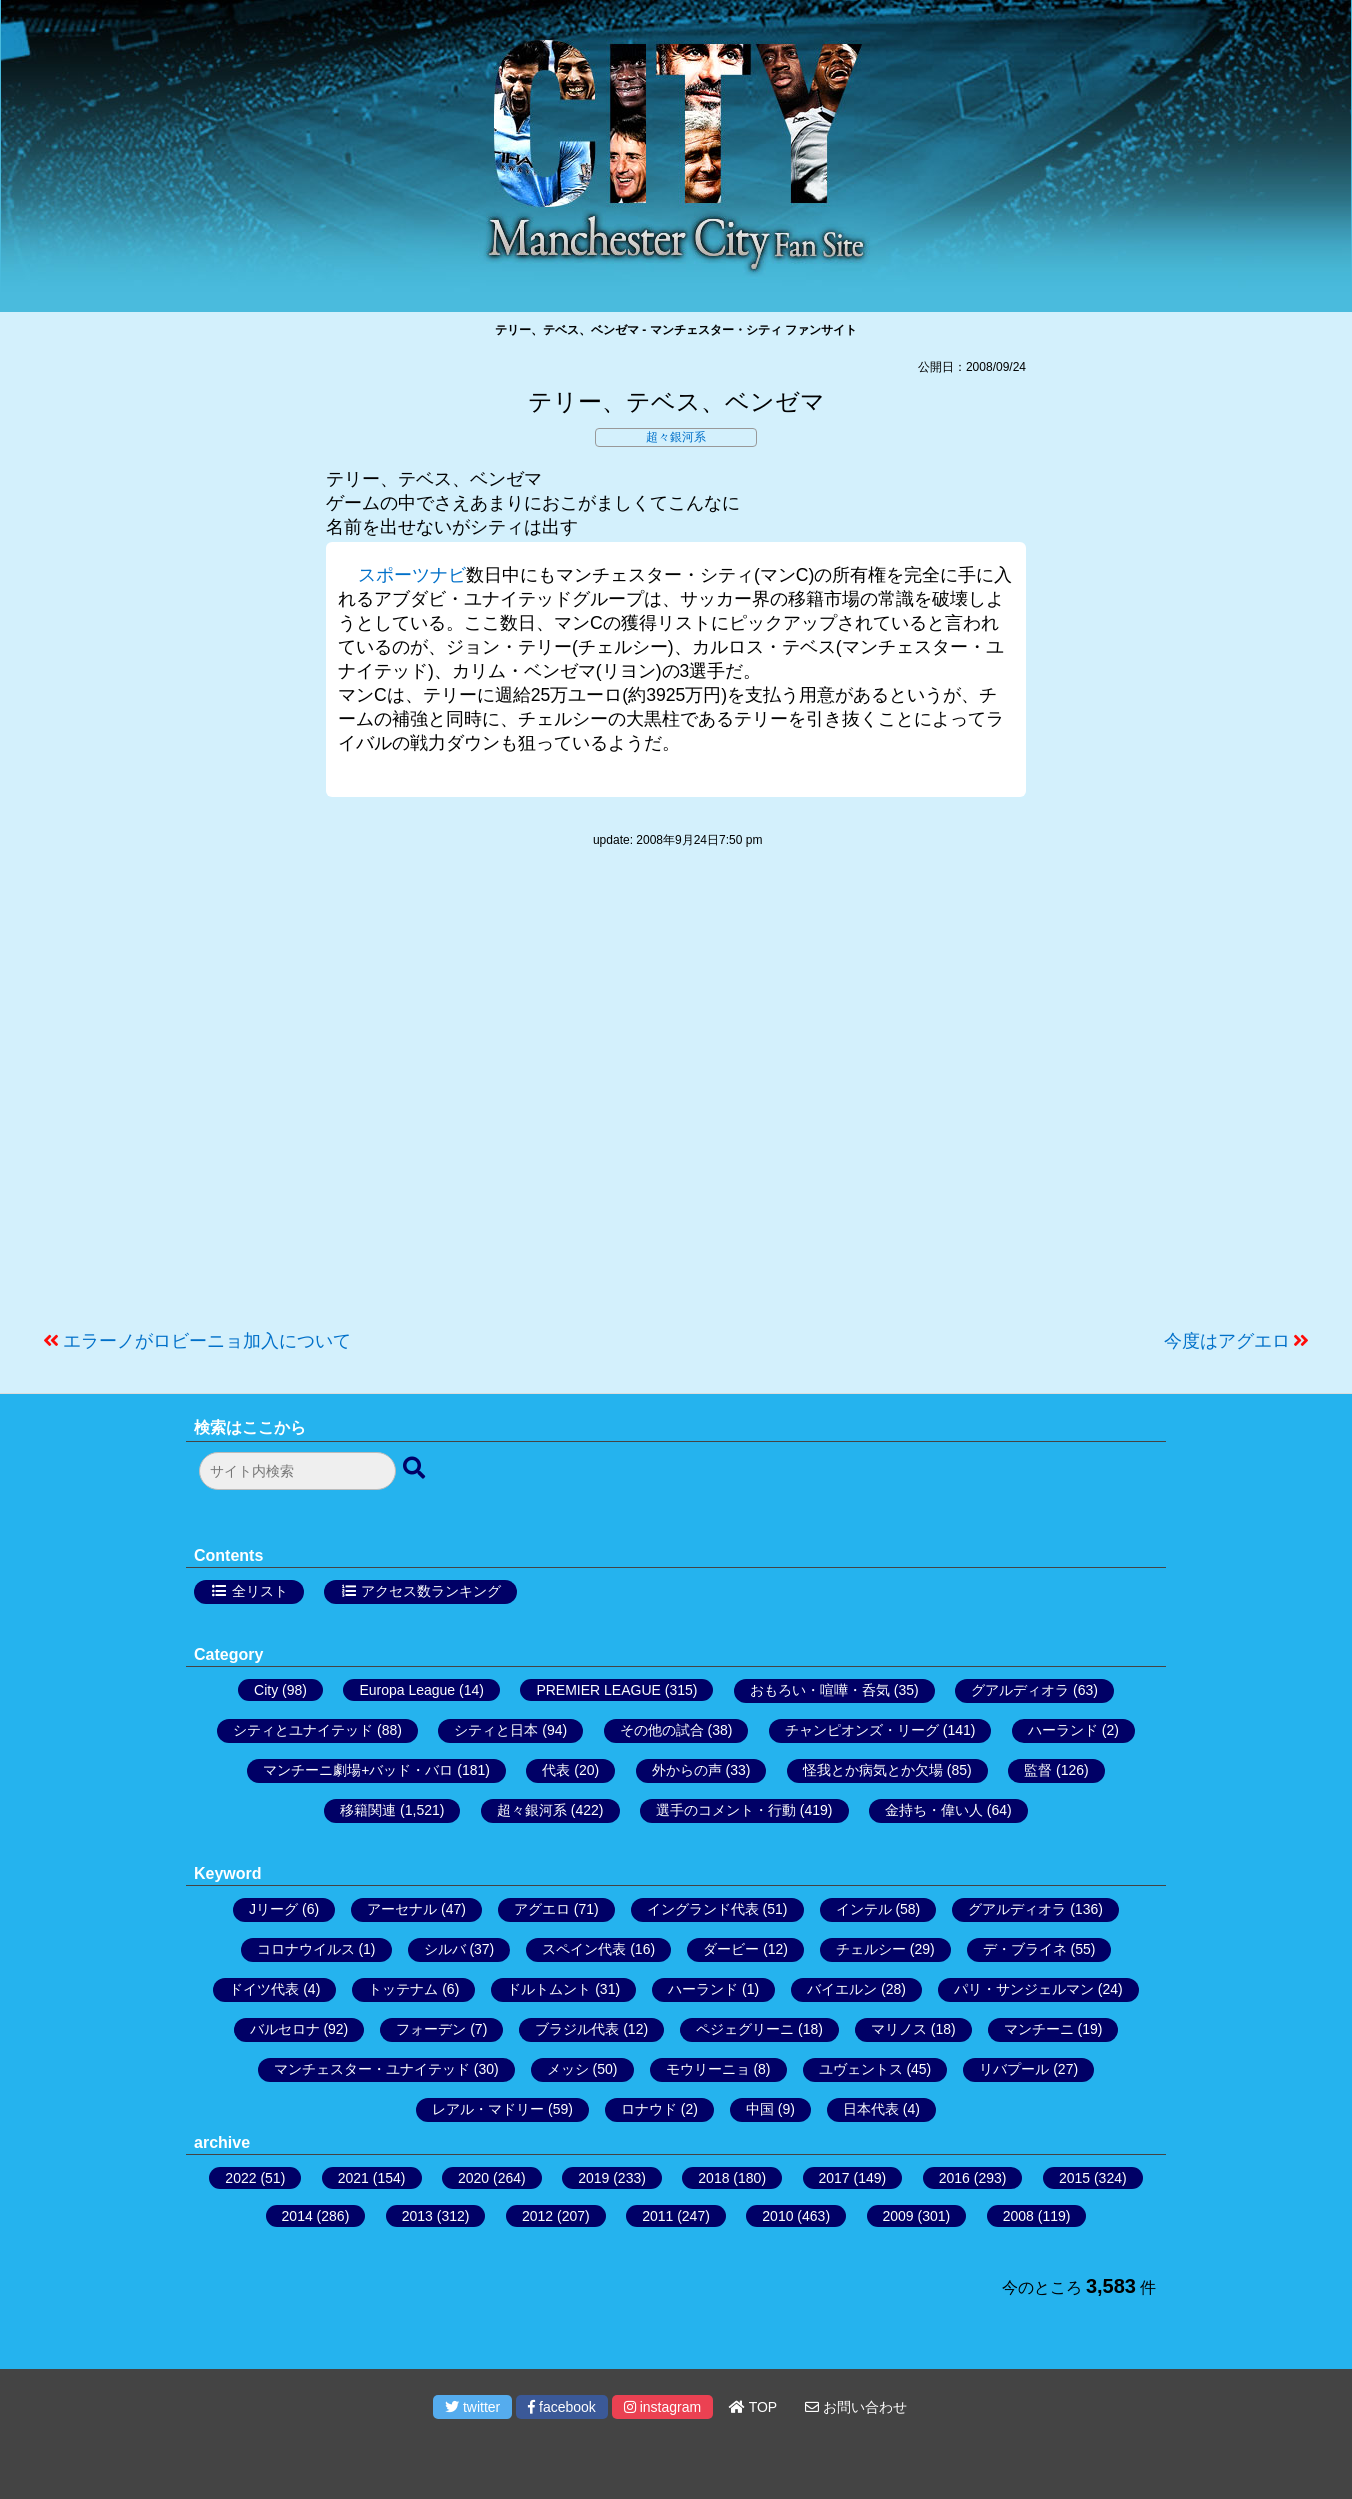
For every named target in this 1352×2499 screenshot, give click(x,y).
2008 (1018, 2216)
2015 (1074, 2178)
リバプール (1014, 2069)
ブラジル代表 (577, 2029)
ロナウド (649, 2109)
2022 (240, 2178)
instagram (662, 2407)
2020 (473, 2178)
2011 (657, 2216)
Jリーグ (273, 1909)
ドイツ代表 (264, 1989)
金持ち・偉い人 (934, 1810)
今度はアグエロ (1227, 1341)
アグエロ (542, 1909)
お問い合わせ (856, 2407)
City (266, 1690)
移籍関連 (368, 1810)
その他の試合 (662, 1730)
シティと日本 (496, 1730)
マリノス (899, 2029)
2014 (297, 2216)
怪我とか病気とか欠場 (873, 1770)
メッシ (568, 2069)
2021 (353, 2178)
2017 (834, 2178)
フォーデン (431, 2029)
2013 (417, 2216)
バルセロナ (285, 2029)
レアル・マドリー (488, 2109)
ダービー (731, 1949)
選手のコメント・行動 (726, 1810)
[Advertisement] (676, 1099)
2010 (777, 2216)
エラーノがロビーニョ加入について (207, 1341)
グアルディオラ (1020, 1690)
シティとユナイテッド (303, 1730)
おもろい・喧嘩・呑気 (820, 1690)
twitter (472, 2407)
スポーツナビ (412, 575)
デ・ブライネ (1025, 1949)
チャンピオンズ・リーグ (862, 1730)
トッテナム (403, 1989)
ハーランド (1063, 1730)
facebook (562, 2407)
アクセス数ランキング (431, 1591)
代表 (556, 1770)
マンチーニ (1039, 2029)
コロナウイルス (306, 1949)
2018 (713, 2178)
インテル (864, 1909)
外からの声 (687, 1770)
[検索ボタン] (416, 1469)
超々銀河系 (676, 437)
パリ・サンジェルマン (1024, 1989)
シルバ (445, 1949)
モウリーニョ (708, 2069)
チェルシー (871, 1949)
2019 (593, 2178)
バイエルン (842, 1989)
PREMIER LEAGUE (598, 1690)
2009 (898, 2216)
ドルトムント (549, 1989)
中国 (760, 2109)
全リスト (260, 1591)
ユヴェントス (861, 2069)
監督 (1038, 1770)
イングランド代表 (703, 1909)
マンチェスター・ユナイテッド (372, 2069)
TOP (753, 2407)
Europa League (407, 1690)
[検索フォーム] (297, 1471)
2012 (537, 2216)
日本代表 (871, 2109)
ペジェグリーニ (745, 2029)
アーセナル (402, 1909)
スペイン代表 (584, 1949)
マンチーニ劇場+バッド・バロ (358, 1770)
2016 (954, 2178)
